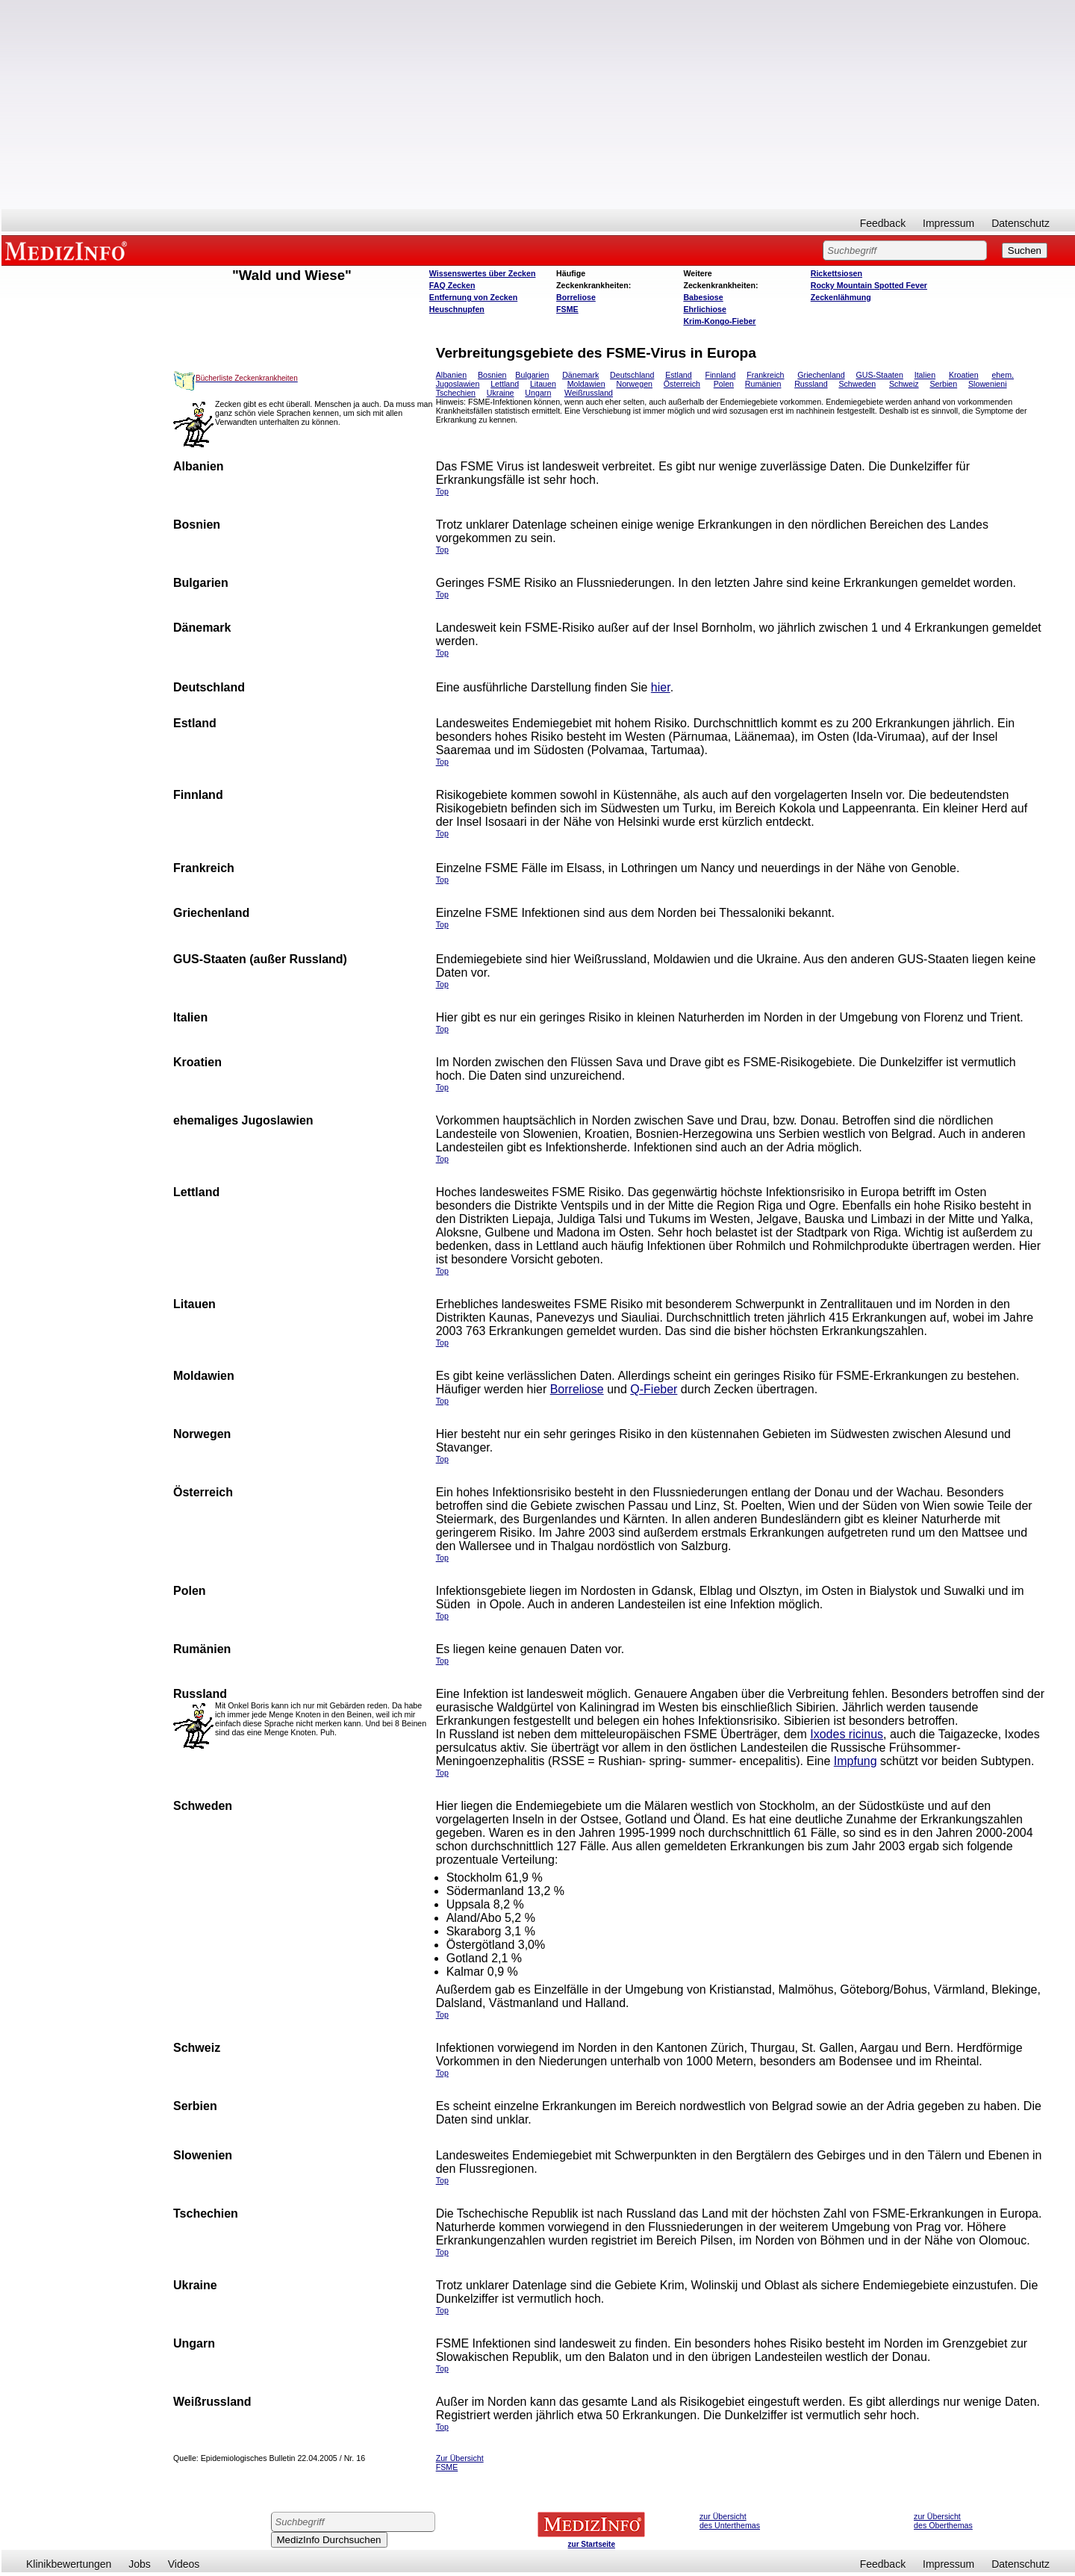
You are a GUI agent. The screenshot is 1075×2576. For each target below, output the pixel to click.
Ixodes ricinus (846, 1734)
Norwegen (634, 383)
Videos (184, 2564)
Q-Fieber (653, 1389)
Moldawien (586, 383)
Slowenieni (987, 383)
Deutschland (632, 374)
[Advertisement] (538, 104)
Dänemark (580, 374)
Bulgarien (532, 374)
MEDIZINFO (68, 250)
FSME (567, 309)
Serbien (943, 383)
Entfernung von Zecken (473, 297)
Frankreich (765, 374)
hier (660, 687)
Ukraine (500, 392)
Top (442, 2426)
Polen (724, 383)
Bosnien (492, 374)
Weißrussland (588, 392)
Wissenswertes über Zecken (482, 273)
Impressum (948, 223)
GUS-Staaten (879, 374)
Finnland (720, 374)
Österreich (682, 383)
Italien (924, 374)
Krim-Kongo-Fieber (719, 321)
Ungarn (538, 392)
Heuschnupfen (456, 309)
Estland (678, 374)
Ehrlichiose (704, 309)
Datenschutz (1020, 223)
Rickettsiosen (836, 273)
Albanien (451, 374)
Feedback (883, 223)
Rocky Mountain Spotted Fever (869, 285)
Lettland (504, 383)
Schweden (857, 383)
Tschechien (456, 392)
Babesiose (703, 297)
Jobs (139, 2564)
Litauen (543, 383)
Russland (810, 383)
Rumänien (763, 383)
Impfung (855, 1761)
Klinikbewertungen (68, 2564)
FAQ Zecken (452, 285)
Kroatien (964, 374)
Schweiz (904, 383)
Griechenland (820, 374)
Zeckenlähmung (841, 297)
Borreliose (576, 297)
